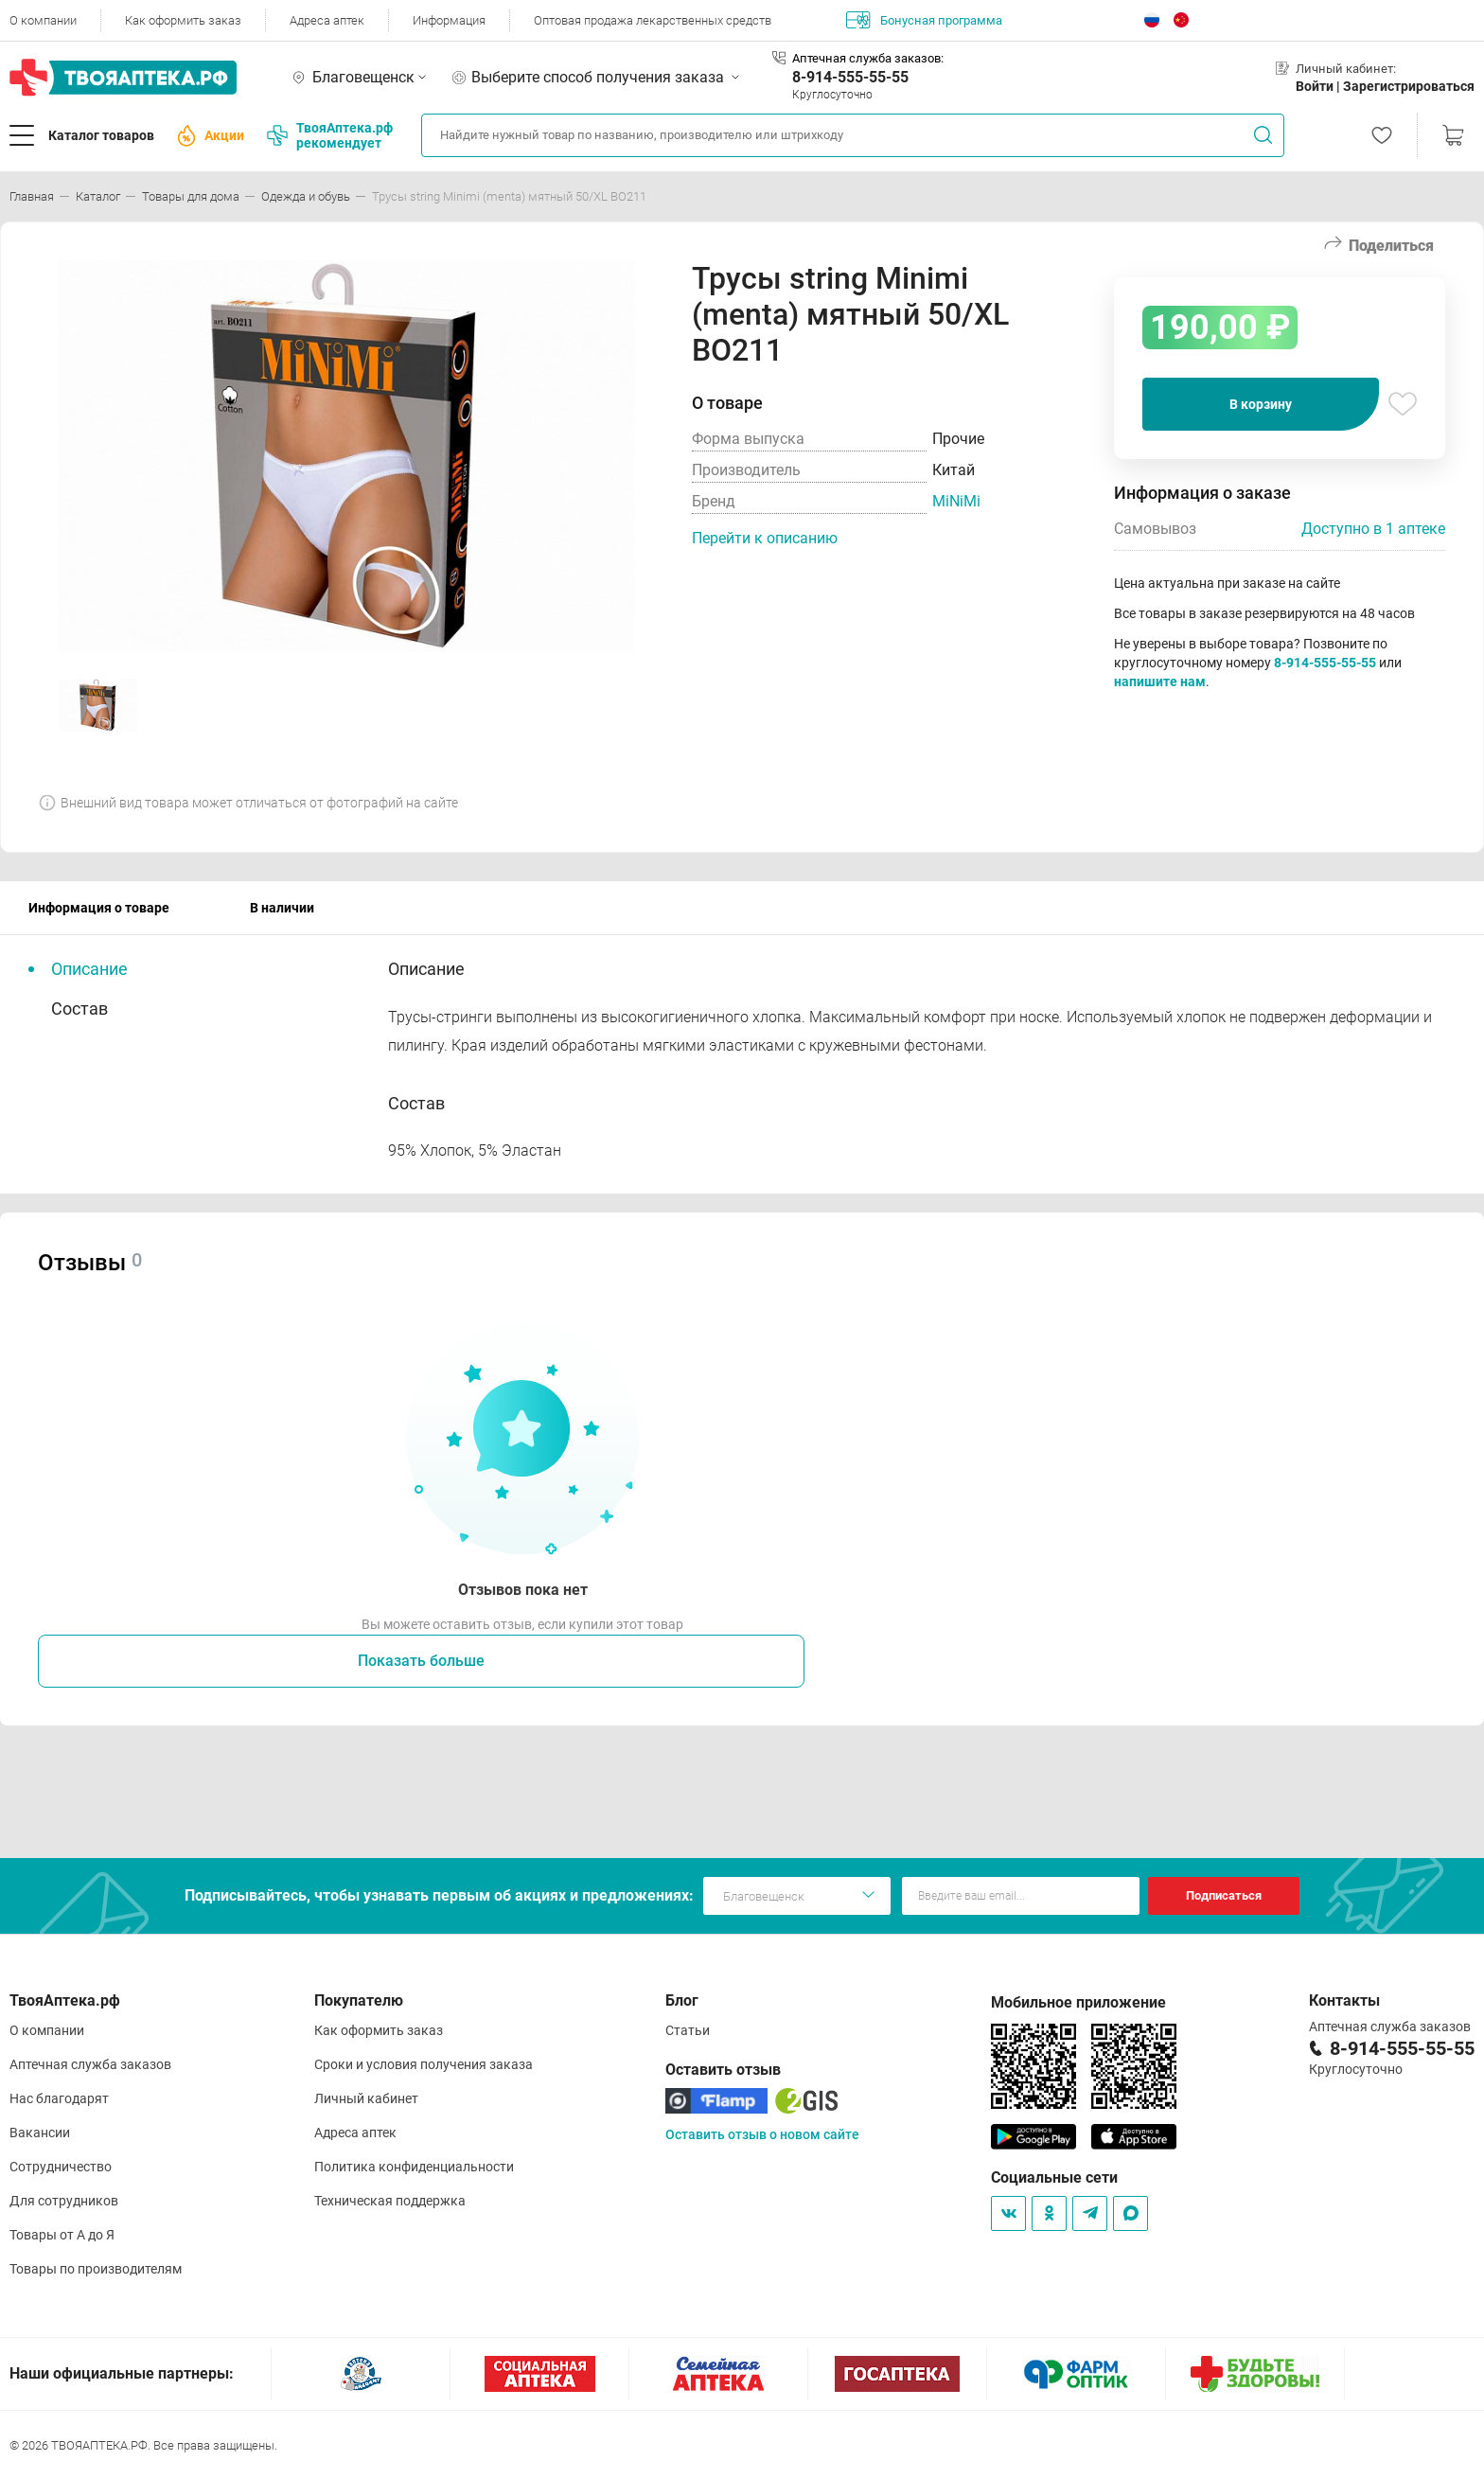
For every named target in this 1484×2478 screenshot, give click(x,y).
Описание (89, 969)
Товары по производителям (95, 2268)
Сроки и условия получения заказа (423, 2064)
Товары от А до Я (62, 2234)
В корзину (1260, 404)
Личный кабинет (366, 2098)
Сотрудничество (60, 2166)
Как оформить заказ (183, 20)
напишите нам (1160, 681)
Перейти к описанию (765, 538)
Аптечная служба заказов (90, 2064)
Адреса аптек (327, 20)
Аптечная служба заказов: (868, 58)
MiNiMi (956, 501)
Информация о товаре (98, 907)
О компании (43, 20)
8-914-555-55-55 (850, 77)
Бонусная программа (924, 19)
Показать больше (421, 1661)
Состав (79, 1008)
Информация (449, 20)
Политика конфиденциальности (414, 2166)
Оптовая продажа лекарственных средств (652, 20)
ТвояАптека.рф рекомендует (330, 135)
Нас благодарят (59, 2098)
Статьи (687, 2030)
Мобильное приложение (1078, 2002)
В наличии (282, 907)
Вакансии (39, 2132)
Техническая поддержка (390, 2200)
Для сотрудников (63, 2200)
